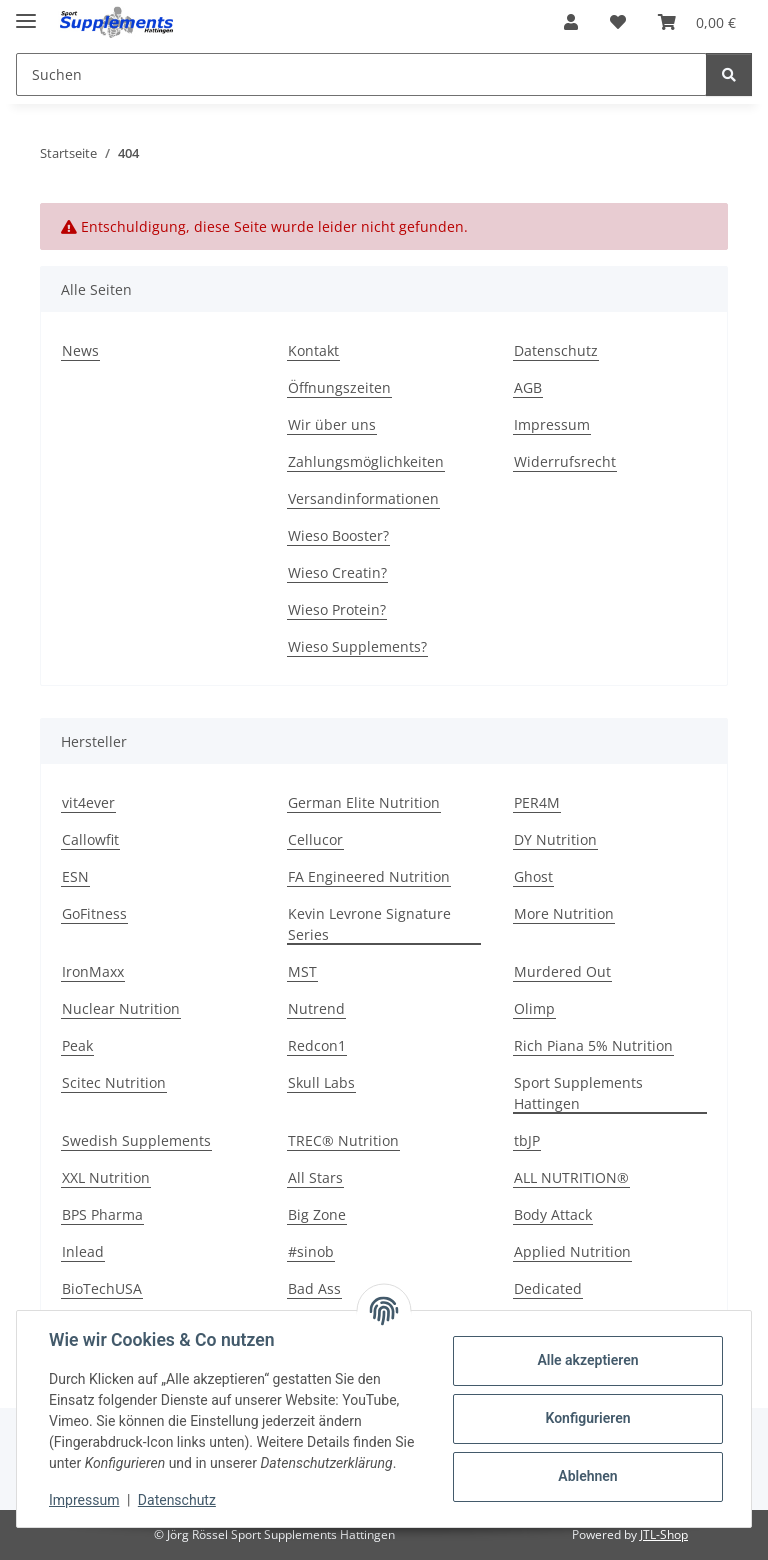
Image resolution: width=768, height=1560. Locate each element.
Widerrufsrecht (565, 461)
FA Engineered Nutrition (369, 876)
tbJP (527, 1140)
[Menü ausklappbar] (26, 12)
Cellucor (315, 839)
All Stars (315, 1177)
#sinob (311, 1251)
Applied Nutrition (572, 1251)
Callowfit (90, 839)
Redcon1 (317, 1045)
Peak (77, 1045)
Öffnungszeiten (339, 387)
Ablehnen (587, 1476)
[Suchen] (729, 74)
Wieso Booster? (338, 535)
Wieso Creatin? (337, 572)
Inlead (83, 1251)
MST (302, 971)
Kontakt (313, 350)
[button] (571, 22)
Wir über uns (332, 424)
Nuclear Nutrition (121, 1008)
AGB (528, 387)
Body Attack (553, 1214)
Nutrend (316, 1008)
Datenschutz (177, 1500)
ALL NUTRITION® (571, 1177)
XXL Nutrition (106, 1177)
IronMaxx (93, 971)
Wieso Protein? (337, 609)
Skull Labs (321, 1082)
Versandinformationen (363, 498)
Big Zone (317, 1214)
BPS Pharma (102, 1214)
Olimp (534, 1008)
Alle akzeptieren (587, 1360)
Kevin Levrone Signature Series (369, 924)
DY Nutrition (555, 839)
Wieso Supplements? (357, 646)
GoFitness (94, 913)
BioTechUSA (102, 1288)
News (80, 350)
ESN (75, 876)
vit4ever (88, 802)
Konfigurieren (587, 1418)
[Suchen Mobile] (361, 74)
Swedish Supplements (136, 1140)
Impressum (84, 1500)
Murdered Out (562, 971)
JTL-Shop (664, 1534)
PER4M (537, 802)
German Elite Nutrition (364, 802)
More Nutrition (564, 913)
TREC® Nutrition (343, 1140)
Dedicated (548, 1288)
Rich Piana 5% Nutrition (593, 1045)
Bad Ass (314, 1288)
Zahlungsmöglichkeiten (366, 461)
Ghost (533, 876)
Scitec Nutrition (114, 1082)
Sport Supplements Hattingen (578, 1093)
